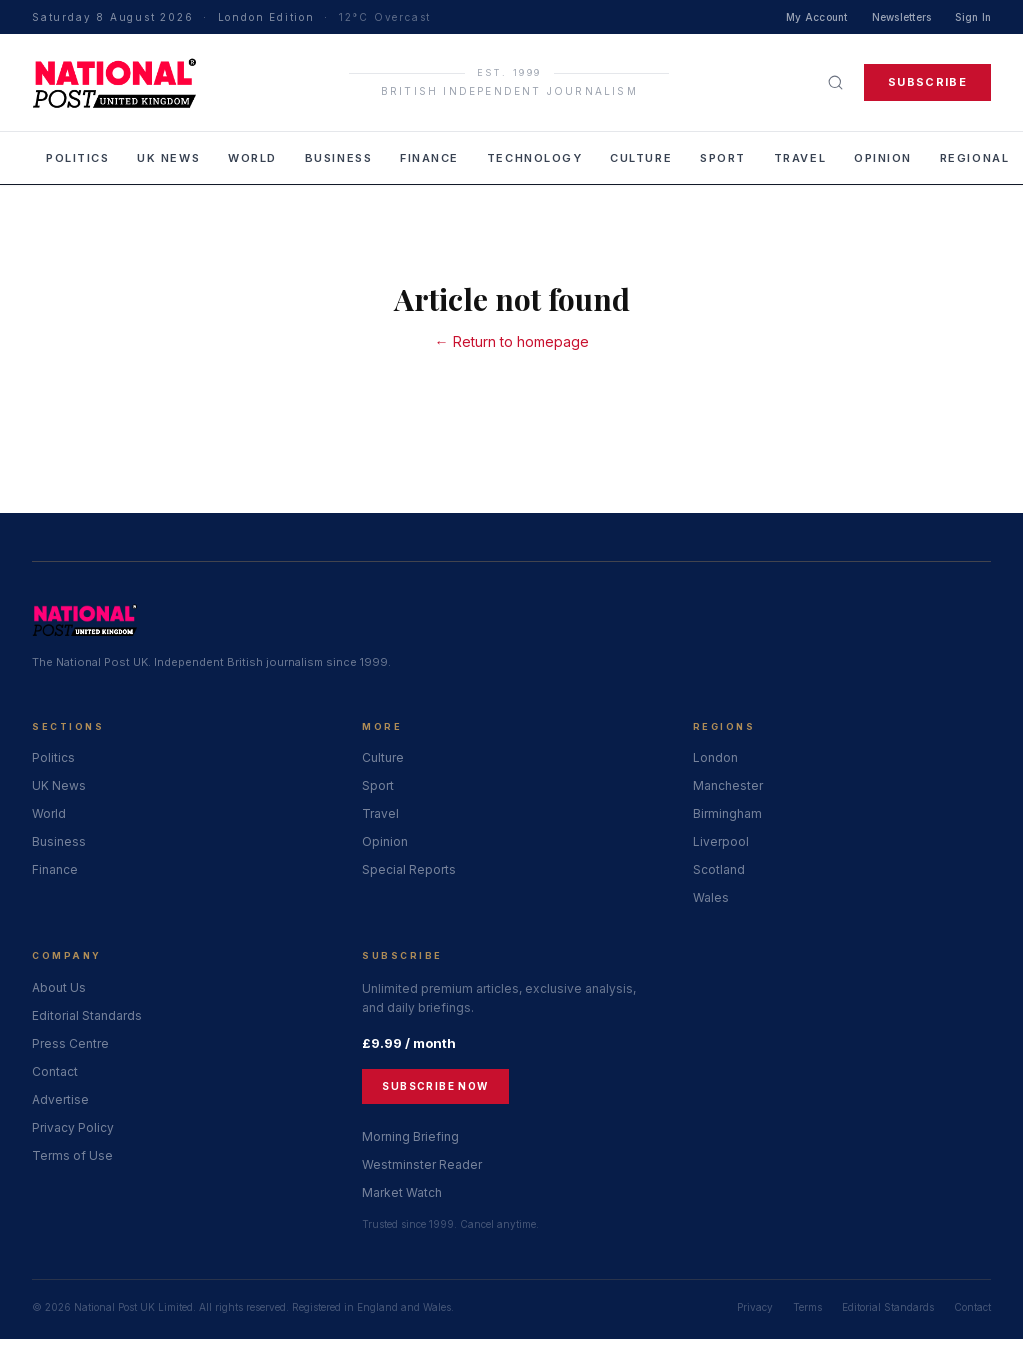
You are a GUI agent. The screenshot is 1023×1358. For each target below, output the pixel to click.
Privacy (755, 1307)
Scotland (719, 869)
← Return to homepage (512, 341)
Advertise (60, 1099)
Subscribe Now (435, 1086)
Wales (711, 897)
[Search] (835, 82)
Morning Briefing (410, 1136)
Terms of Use (72, 1155)
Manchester (728, 785)
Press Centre (70, 1043)
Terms (807, 1307)
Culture (641, 158)
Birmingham (727, 813)
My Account (817, 17)
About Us (59, 987)
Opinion (883, 158)
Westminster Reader (422, 1164)
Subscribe (927, 82)
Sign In (973, 17)
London (715, 757)
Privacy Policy (73, 1127)
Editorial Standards (87, 1015)
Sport (723, 158)
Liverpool (721, 841)
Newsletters (902, 17)
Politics (77, 158)
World (252, 158)
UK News (168, 158)
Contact (55, 1071)
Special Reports (409, 869)
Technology (534, 158)
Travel (800, 158)
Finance (429, 158)
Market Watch (402, 1192)
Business (338, 158)
